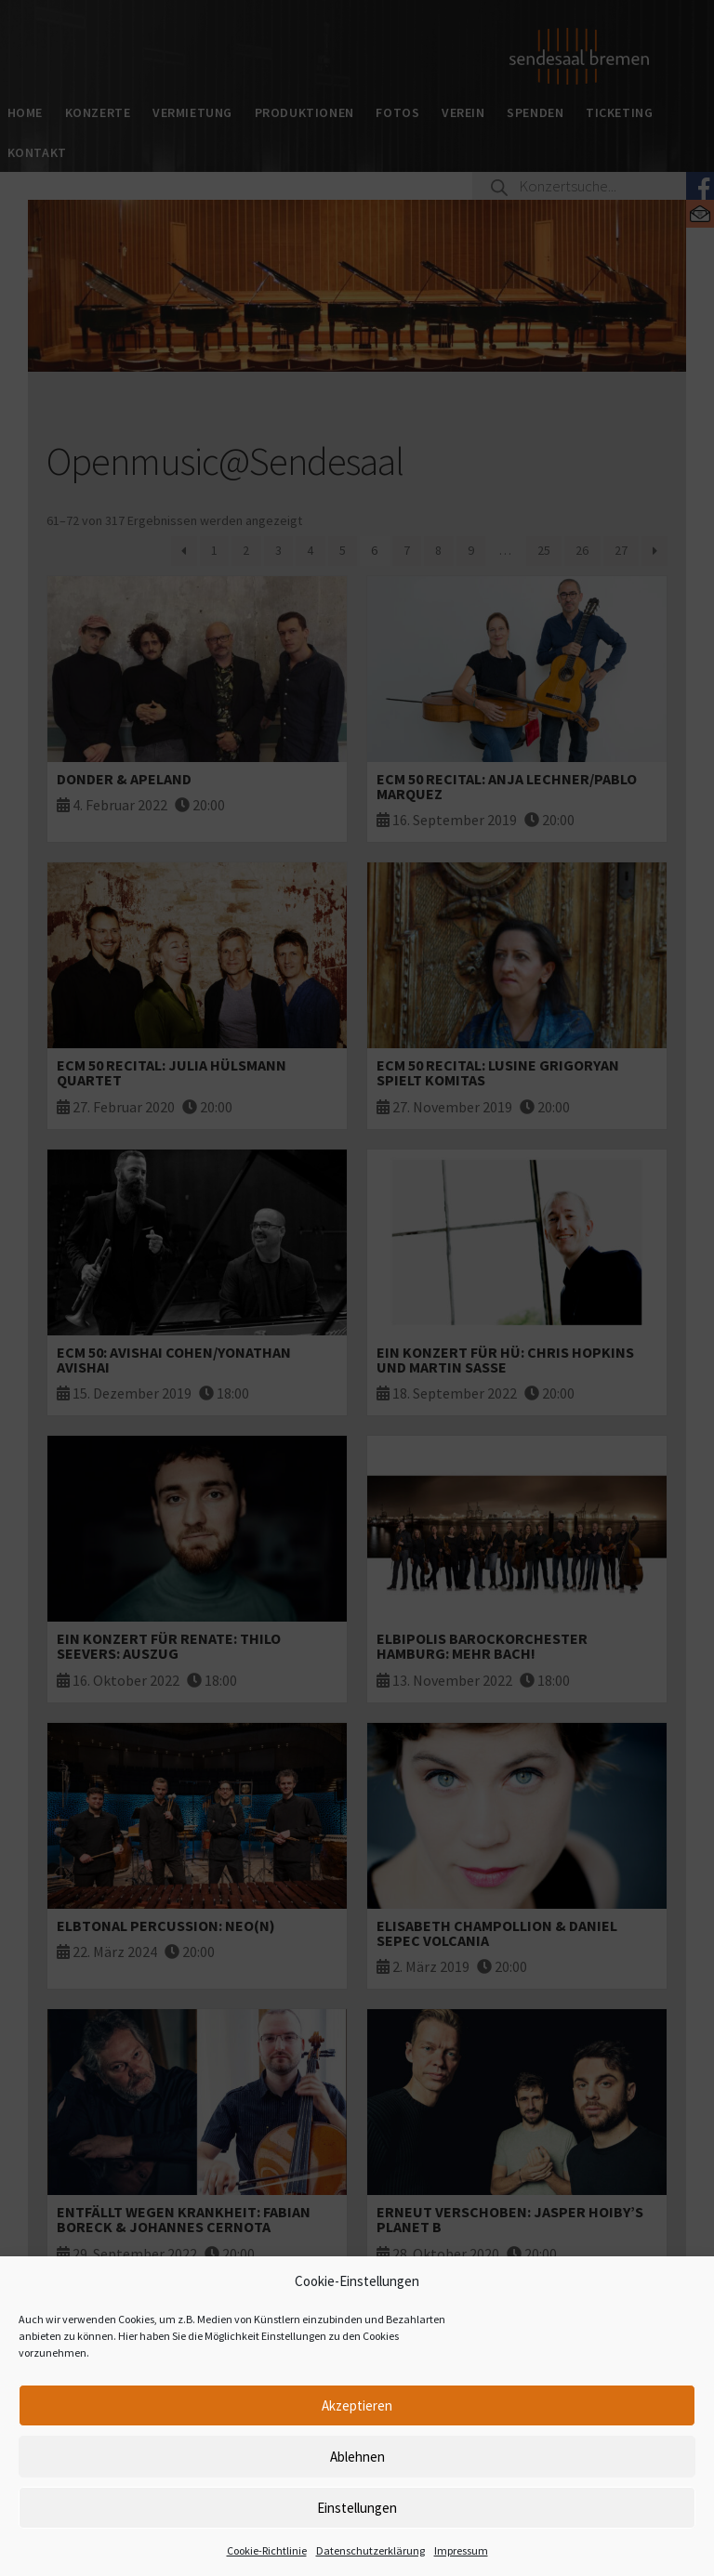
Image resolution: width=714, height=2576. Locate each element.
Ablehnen (357, 2456)
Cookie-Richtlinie (267, 2550)
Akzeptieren (357, 2405)
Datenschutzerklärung (370, 2550)
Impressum (461, 2550)
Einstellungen (357, 2508)
